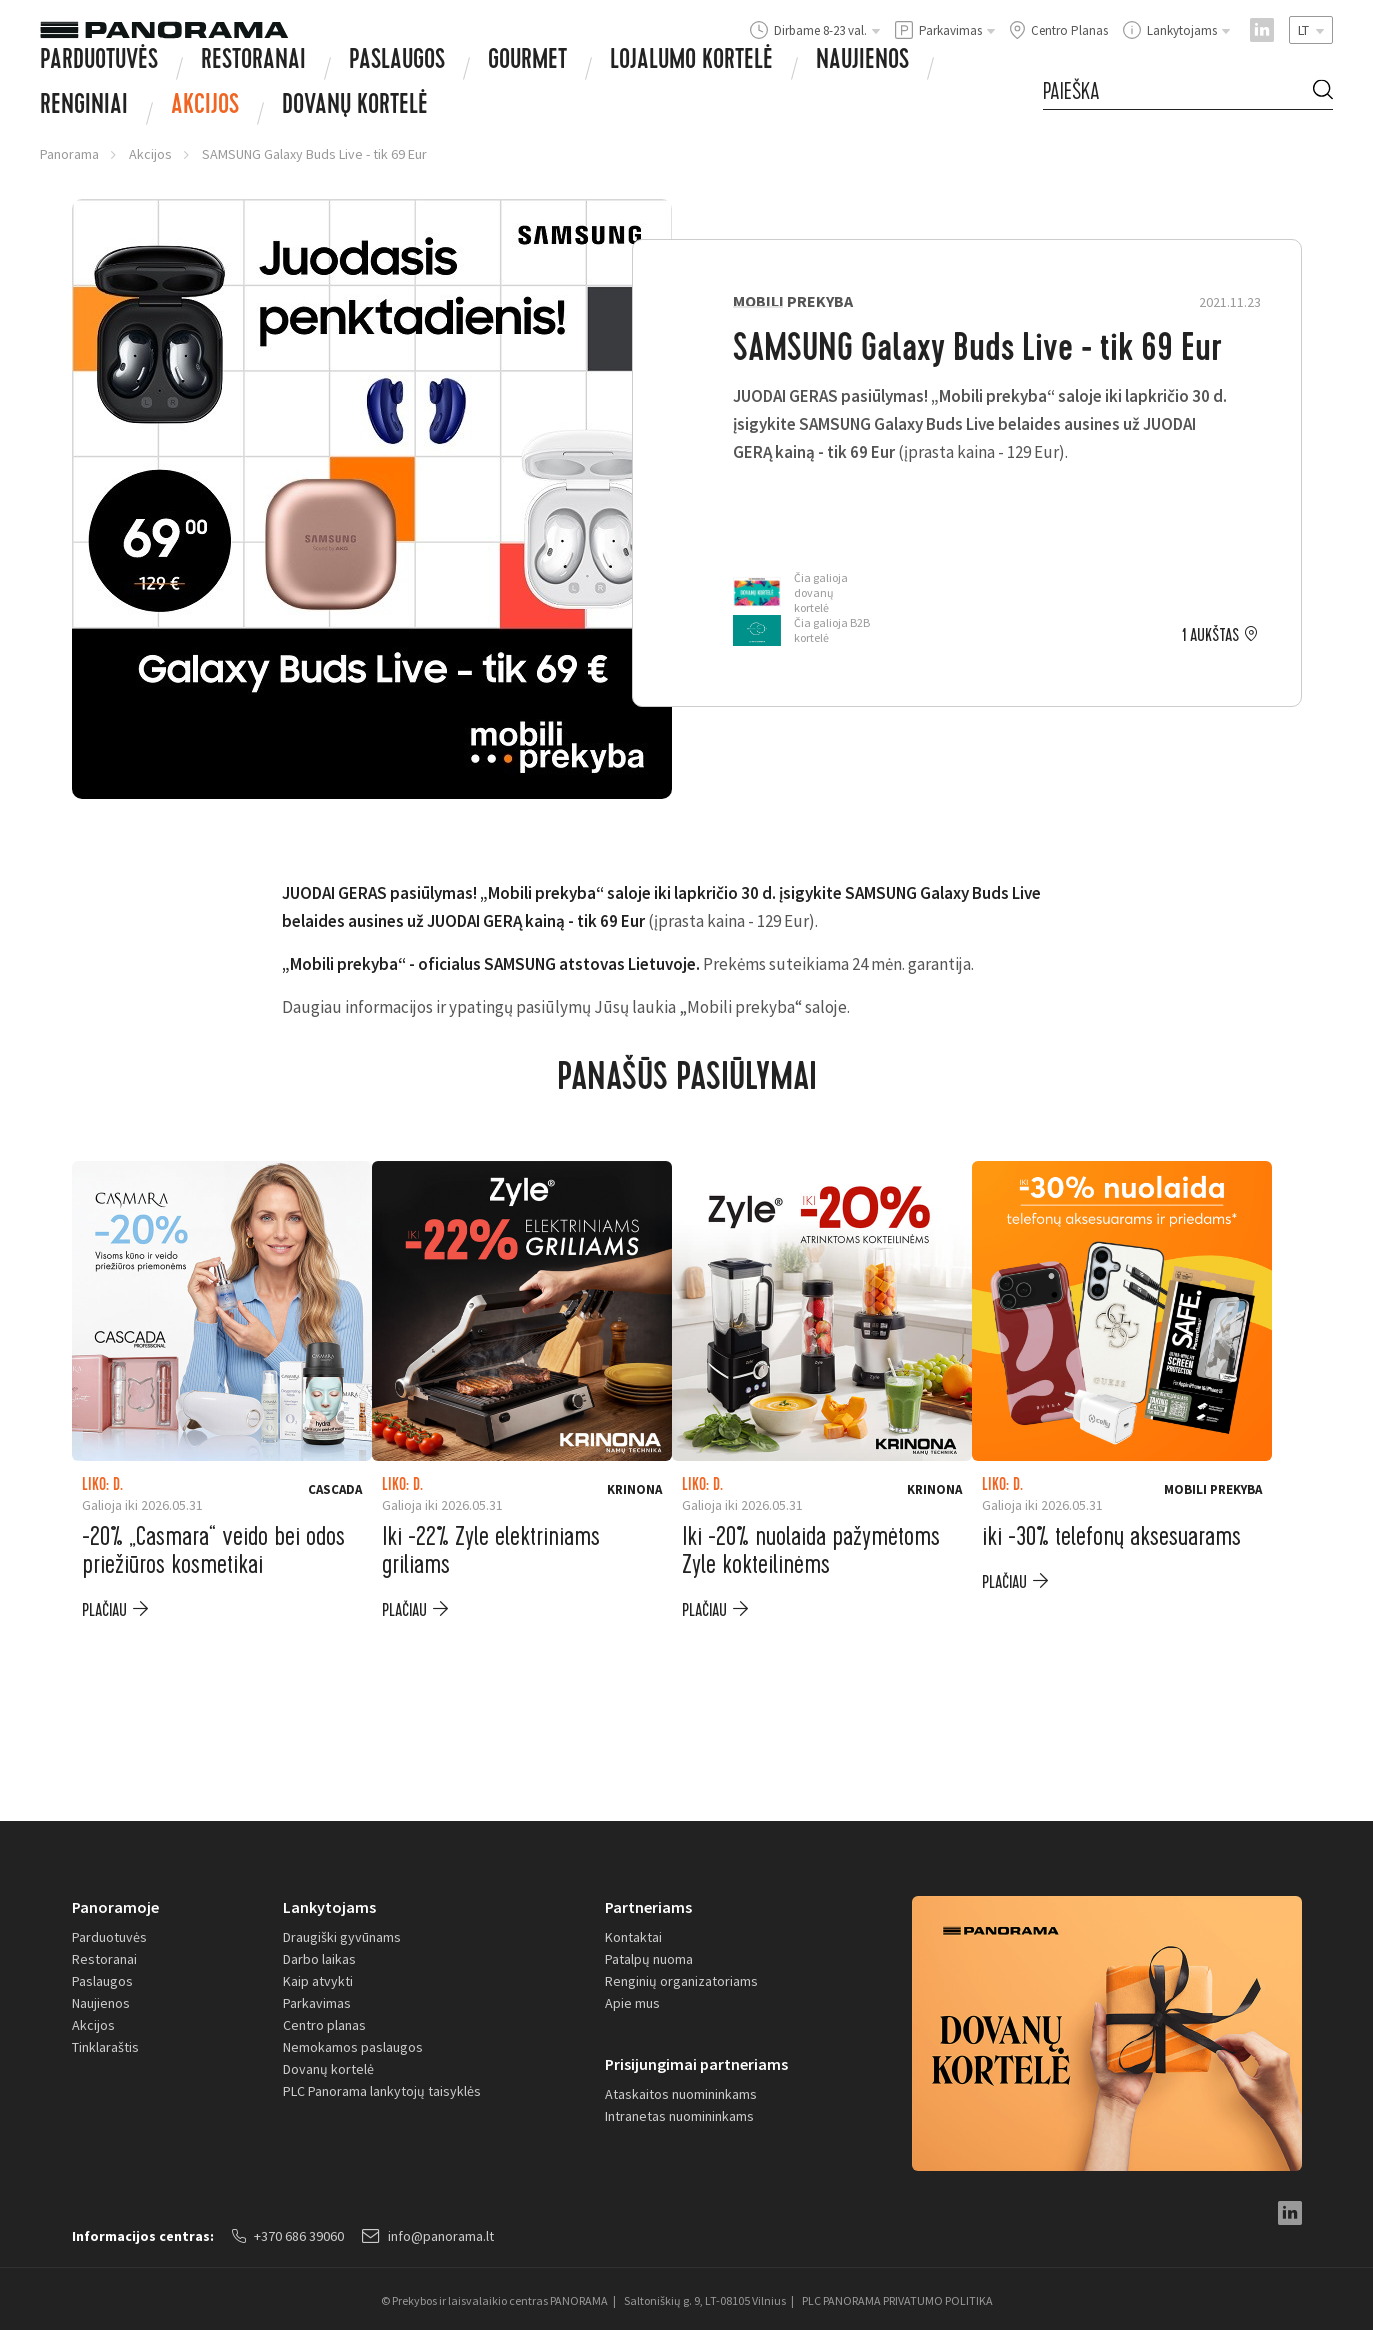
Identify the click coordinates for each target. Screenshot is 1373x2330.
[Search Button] (1323, 92)
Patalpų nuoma (649, 1959)
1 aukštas (1210, 636)
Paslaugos (397, 62)
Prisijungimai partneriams (696, 2064)
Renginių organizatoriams (681, 1981)
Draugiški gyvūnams (342, 1937)
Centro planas (324, 2025)
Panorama (69, 154)
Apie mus (632, 2003)
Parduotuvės (99, 62)
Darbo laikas (319, 1959)
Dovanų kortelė (328, 2069)
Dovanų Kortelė (355, 107)
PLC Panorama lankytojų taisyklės (382, 2091)
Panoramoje (115, 1907)
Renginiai (84, 107)
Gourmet (527, 62)
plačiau (104, 1610)
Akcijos (205, 107)
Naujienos (862, 62)
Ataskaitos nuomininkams (681, 2094)
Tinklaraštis (105, 2047)
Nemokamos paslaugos (353, 2047)
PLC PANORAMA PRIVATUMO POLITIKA (897, 2300)
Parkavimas (317, 2003)
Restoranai (253, 62)
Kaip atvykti (318, 1981)
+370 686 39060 (288, 2236)
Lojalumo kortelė (691, 62)
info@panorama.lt (428, 2236)
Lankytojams (329, 1907)
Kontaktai (633, 1937)
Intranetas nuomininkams (679, 2116)
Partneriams (648, 1907)
